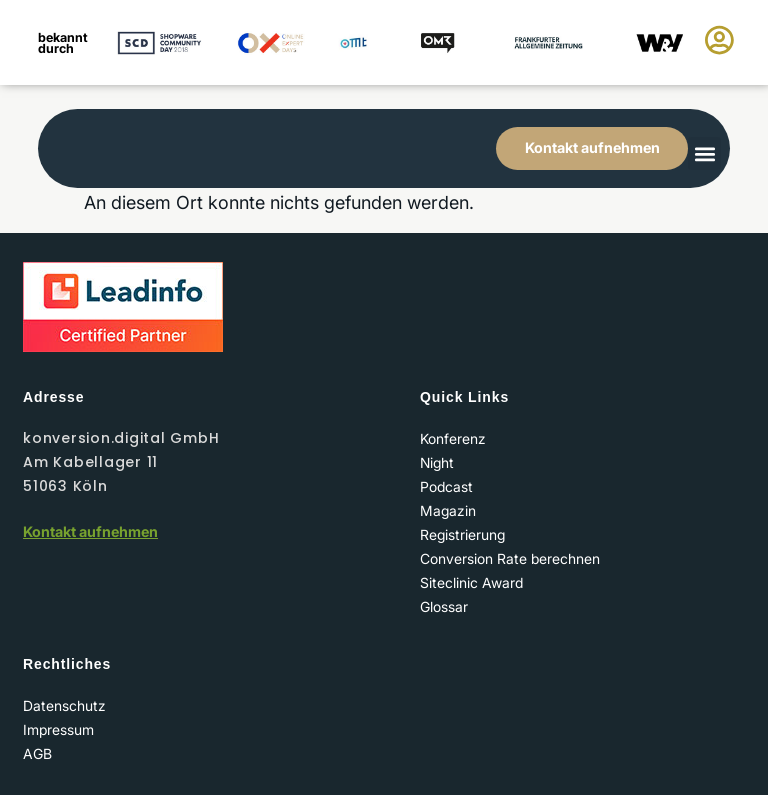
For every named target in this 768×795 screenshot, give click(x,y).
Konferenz (453, 438)
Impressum (58, 729)
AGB (37, 753)
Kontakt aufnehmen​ (90, 531)
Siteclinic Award (471, 582)
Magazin (448, 510)
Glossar (444, 606)
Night (437, 462)
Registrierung (462, 534)
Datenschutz (64, 705)
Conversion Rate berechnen (510, 558)
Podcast (446, 486)
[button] (704, 153)
